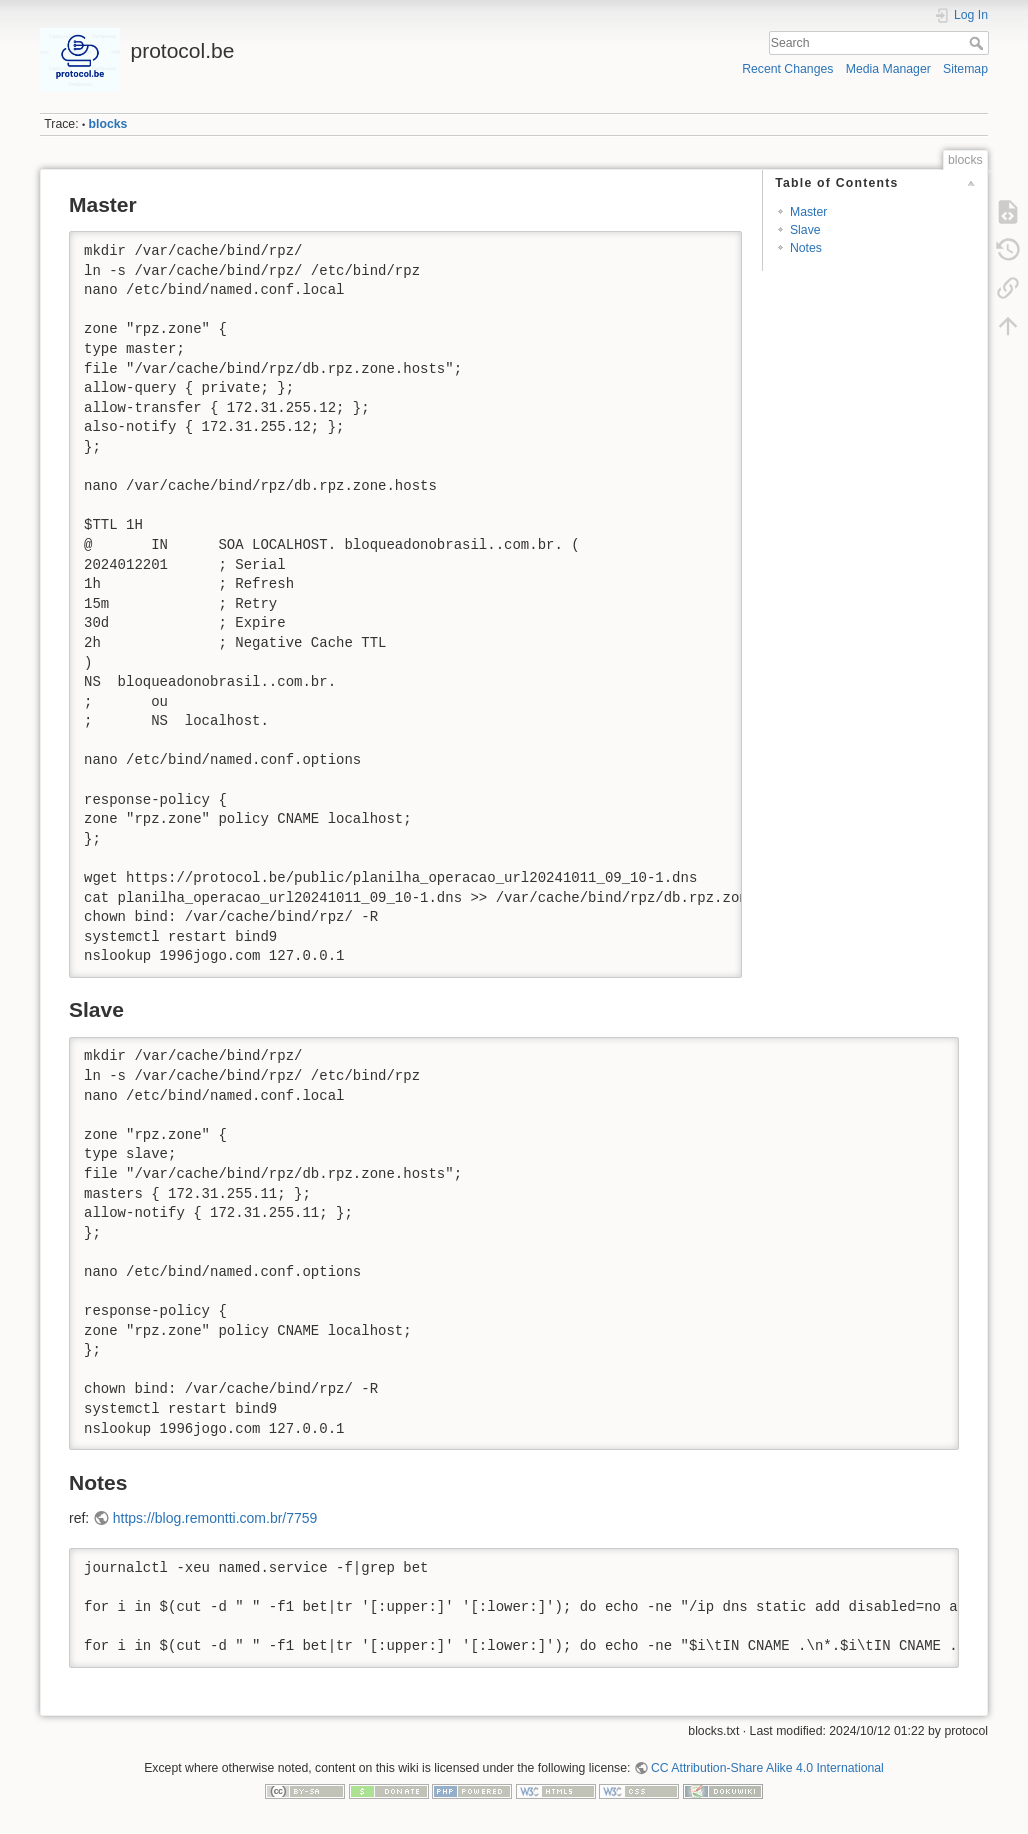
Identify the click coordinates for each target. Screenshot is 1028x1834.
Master (808, 212)
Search (978, 43)
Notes (806, 248)
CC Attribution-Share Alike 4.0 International (767, 1768)
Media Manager (888, 69)
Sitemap (965, 69)
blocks (108, 124)
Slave (805, 230)
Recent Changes (787, 69)
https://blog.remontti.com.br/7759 (215, 1518)
